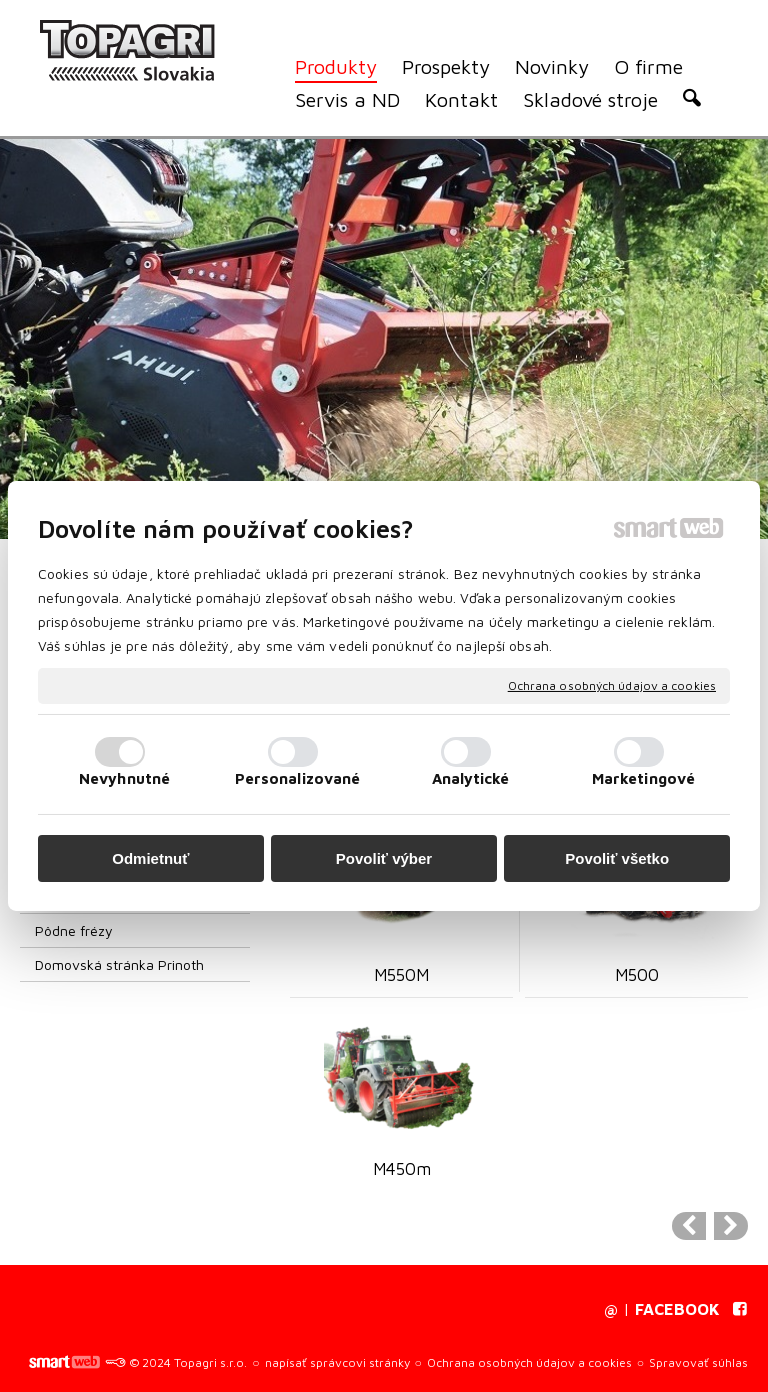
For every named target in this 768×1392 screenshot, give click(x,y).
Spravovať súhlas (698, 1362)
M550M (401, 975)
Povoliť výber (384, 858)
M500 (637, 975)
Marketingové (643, 778)
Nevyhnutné (124, 778)
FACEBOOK (677, 1309)
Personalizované (298, 778)
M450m (402, 1169)
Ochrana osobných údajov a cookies (612, 685)
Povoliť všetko (617, 858)
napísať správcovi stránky (337, 1362)
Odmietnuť (150, 858)
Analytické (471, 778)
